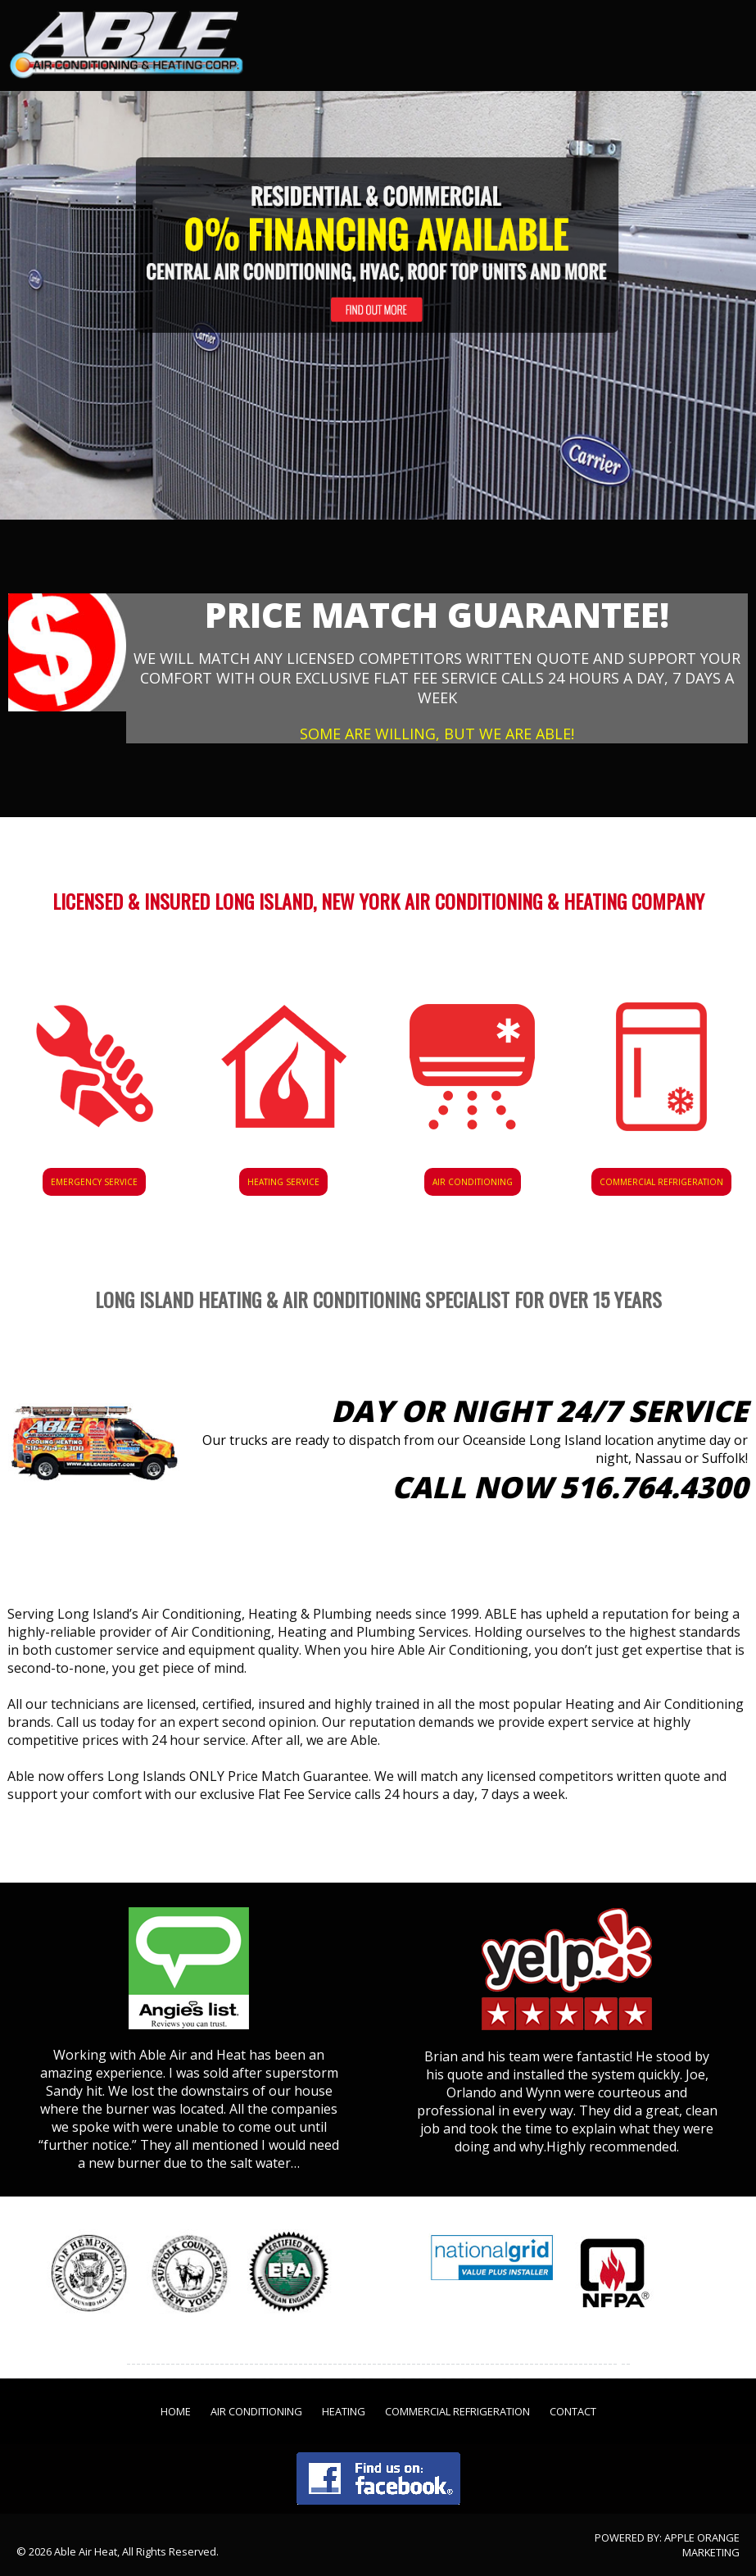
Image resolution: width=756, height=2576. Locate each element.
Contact (573, 2411)
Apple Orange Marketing (702, 2545)
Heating (343, 2411)
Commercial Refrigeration (661, 1182)
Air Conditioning (472, 1182)
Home (176, 2411)
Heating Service (283, 1182)
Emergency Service (94, 1182)
